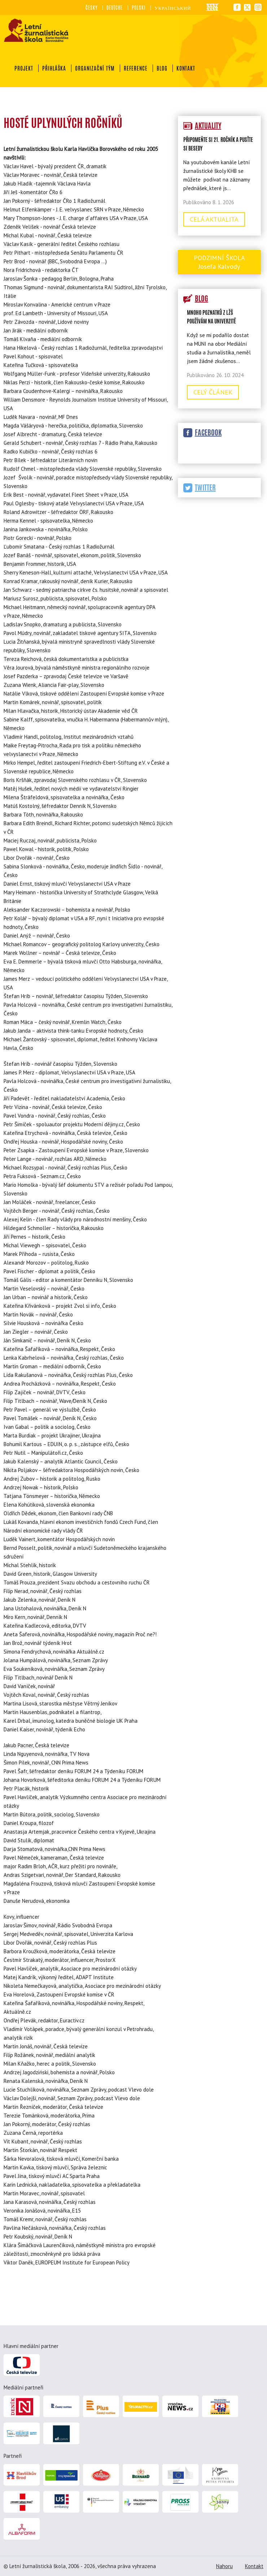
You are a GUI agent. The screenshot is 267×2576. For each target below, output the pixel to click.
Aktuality (208, 125)
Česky (91, 7)
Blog (162, 68)
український (172, 7)
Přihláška (54, 68)
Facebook (208, 432)
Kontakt (185, 68)
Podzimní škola (219, 262)
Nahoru (224, 2566)
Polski (138, 7)
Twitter (205, 487)
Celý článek (212, 392)
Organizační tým (95, 68)
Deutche (114, 7)
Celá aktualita (214, 219)
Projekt (23, 68)
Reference (136, 68)
